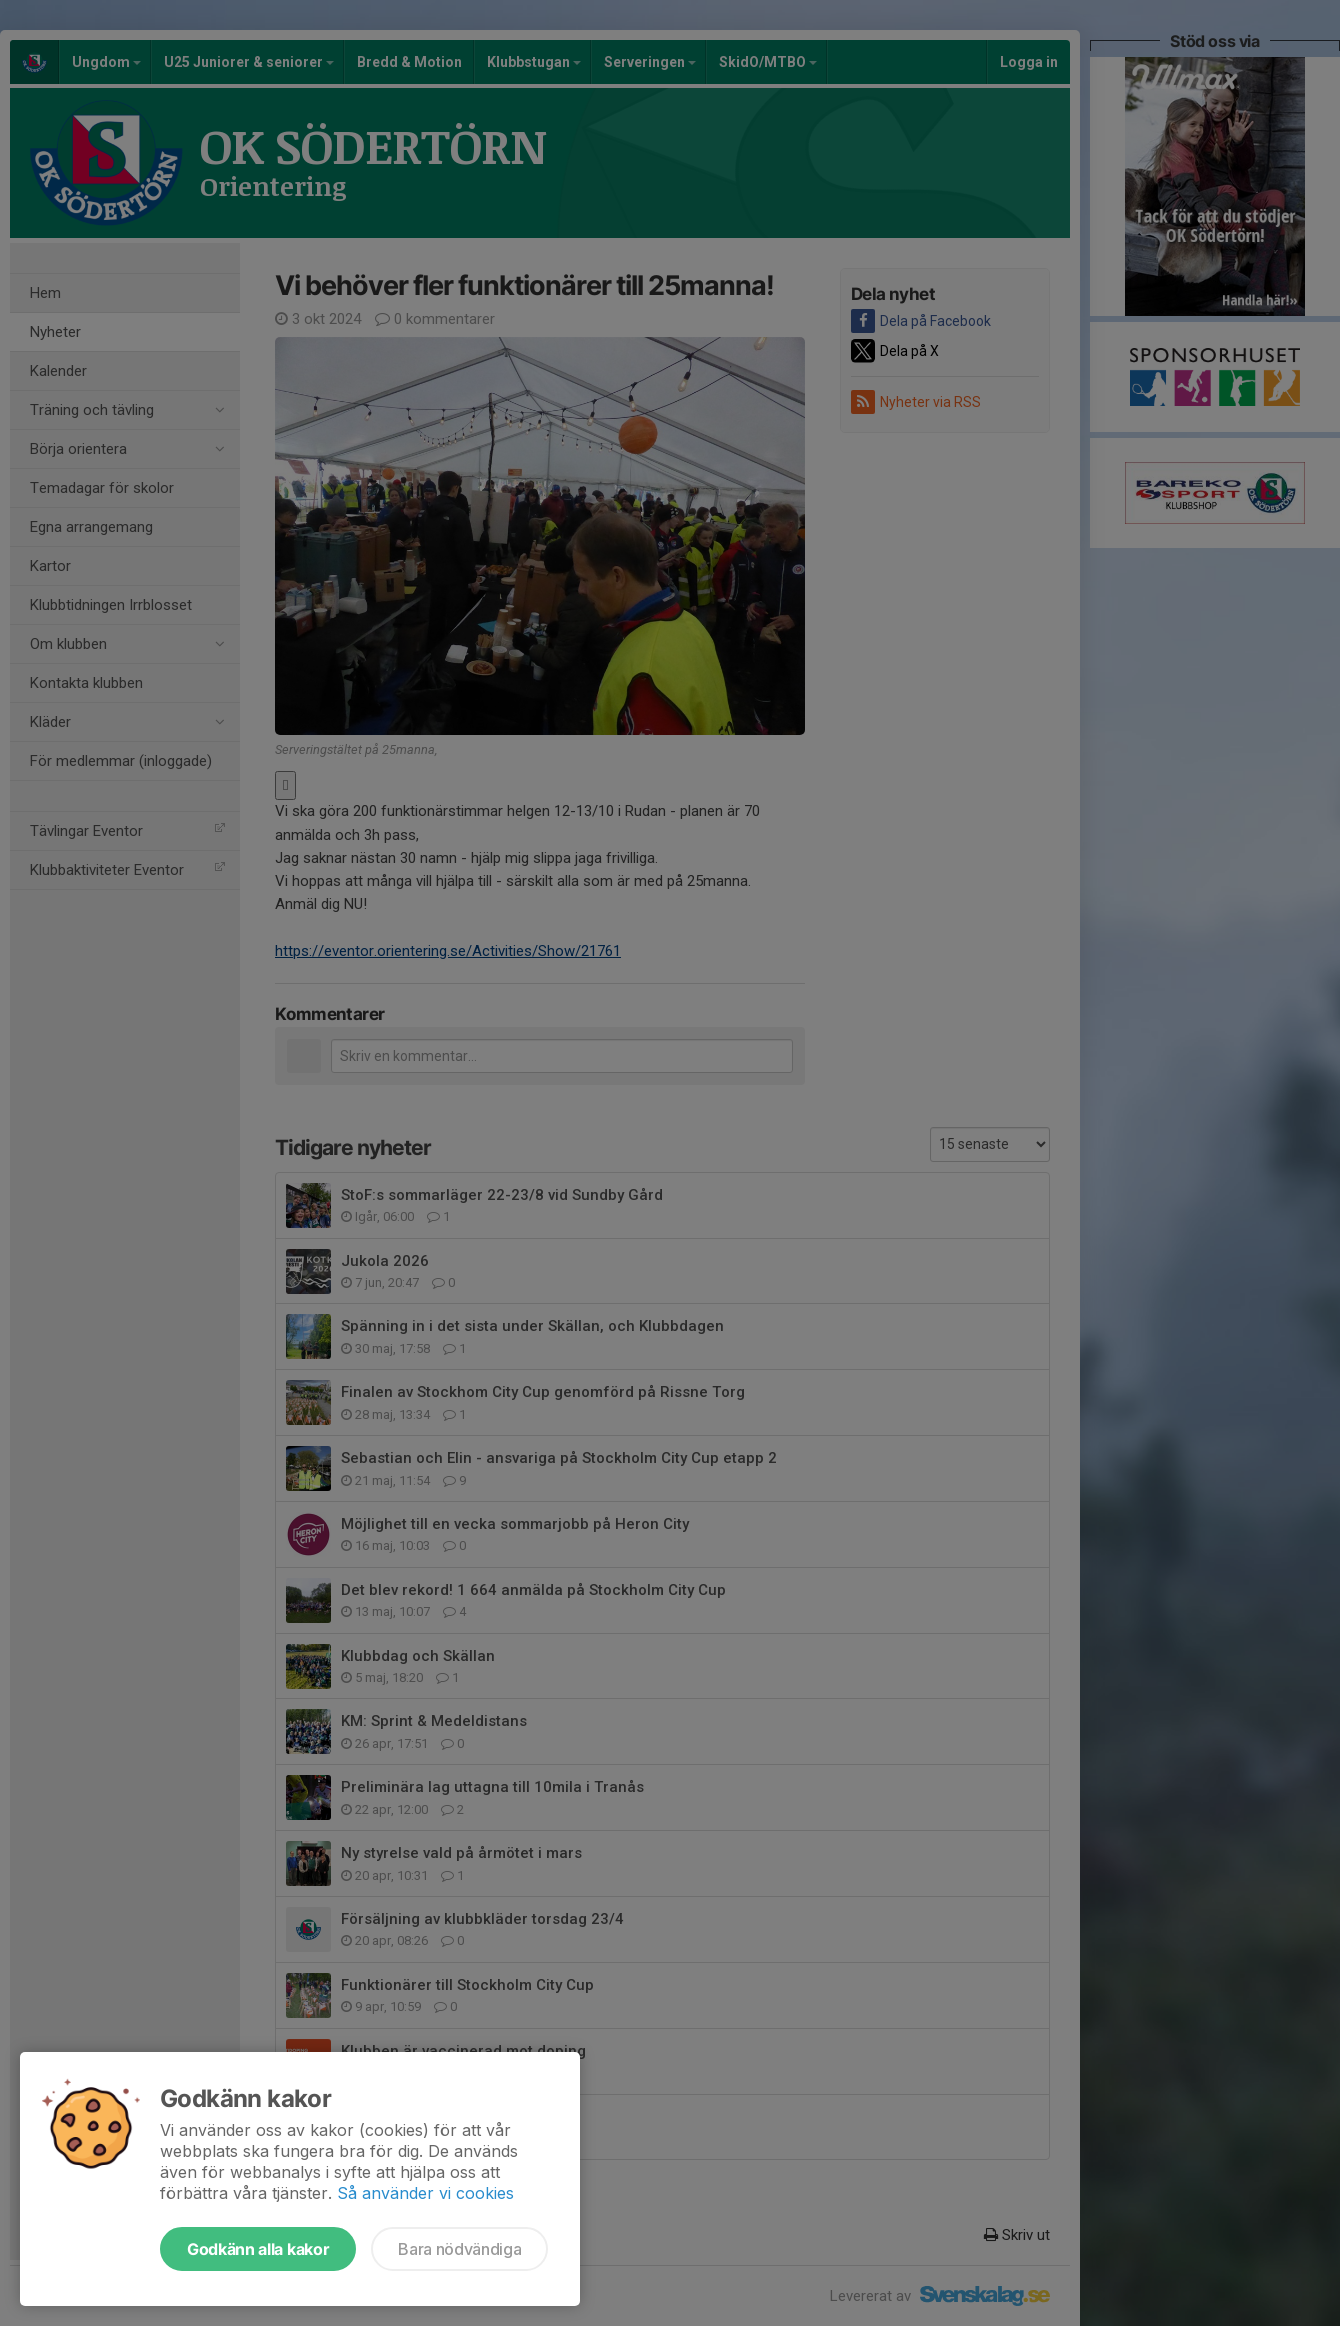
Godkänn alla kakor (258, 2249)
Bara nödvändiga (459, 2249)
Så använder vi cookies (425, 2193)
